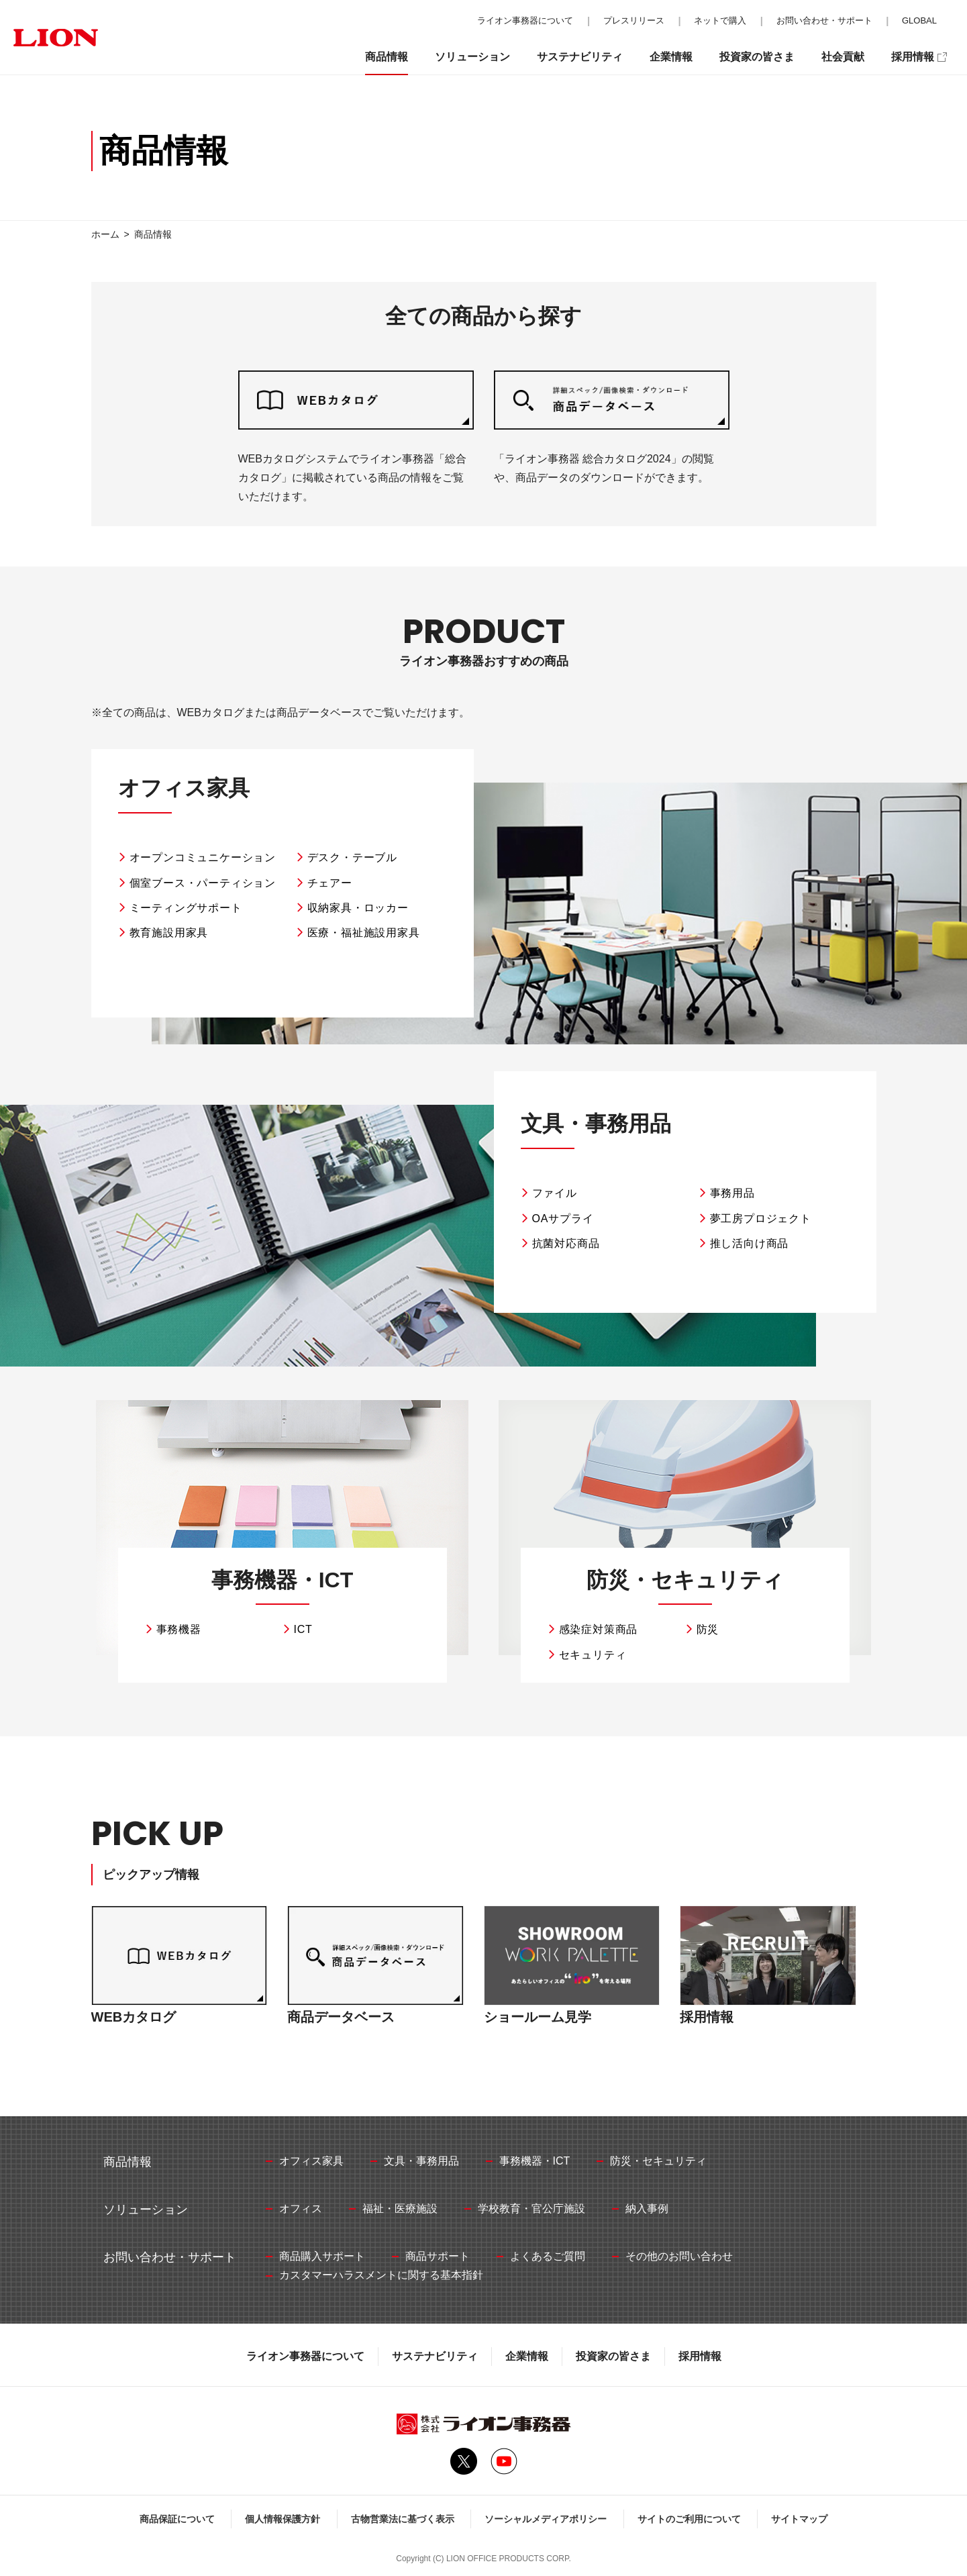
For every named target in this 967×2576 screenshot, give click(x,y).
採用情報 (699, 2356)
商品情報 (386, 56)
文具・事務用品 (596, 1123)
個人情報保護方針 (282, 2519)
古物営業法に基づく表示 (402, 2519)
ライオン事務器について (305, 2356)
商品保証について (177, 2519)
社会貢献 (842, 56)
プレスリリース (633, 20)
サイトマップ (799, 2519)
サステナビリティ (435, 2356)
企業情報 (526, 2356)
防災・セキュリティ (685, 1580)
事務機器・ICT (282, 1580)
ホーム (105, 234)
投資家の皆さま (613, 2356)
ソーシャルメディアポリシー (546, 2519)
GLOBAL (919, 20)
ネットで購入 (720, 20)
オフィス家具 (184, 788)
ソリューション (472, 56)
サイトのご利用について (689, 2519)
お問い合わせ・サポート (824, 20)
